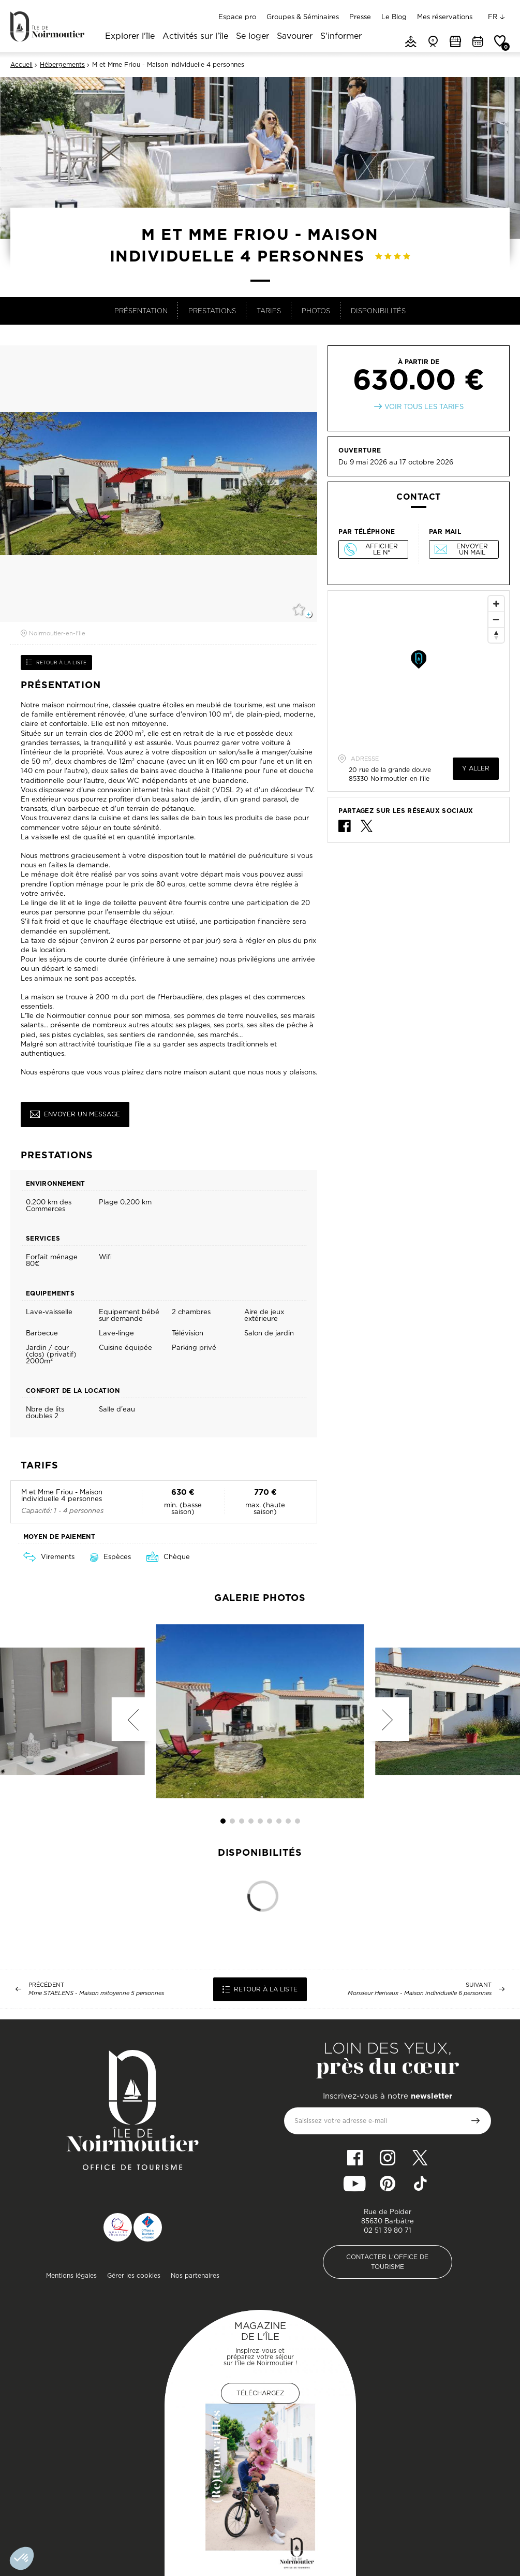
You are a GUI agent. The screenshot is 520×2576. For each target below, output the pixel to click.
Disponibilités (378, 310)
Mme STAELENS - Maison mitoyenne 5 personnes (96, 1993)
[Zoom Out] (496, 619)
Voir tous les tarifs (424, 406)
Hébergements (62, 65)
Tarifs (269, 310)
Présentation (141, 310)
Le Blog (394, 16)
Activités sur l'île (195, 36)
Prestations (212, 310)
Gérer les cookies (133, 2275)
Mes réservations (444, 16)
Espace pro (237, 16)
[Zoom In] (496, 604)
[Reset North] (496, 635)
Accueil (21, 65)
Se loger (252, 36)
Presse (360, 16)
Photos (316, 310)
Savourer (295, 36)
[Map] (418, 668)
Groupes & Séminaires (302, 16)
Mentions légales (71, 2275)
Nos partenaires (195, 2275)
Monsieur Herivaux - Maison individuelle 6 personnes (420, 1993)
